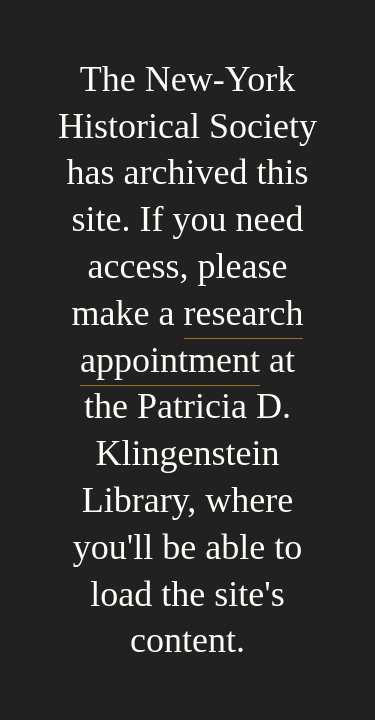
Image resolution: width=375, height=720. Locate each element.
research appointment (191, 336)
